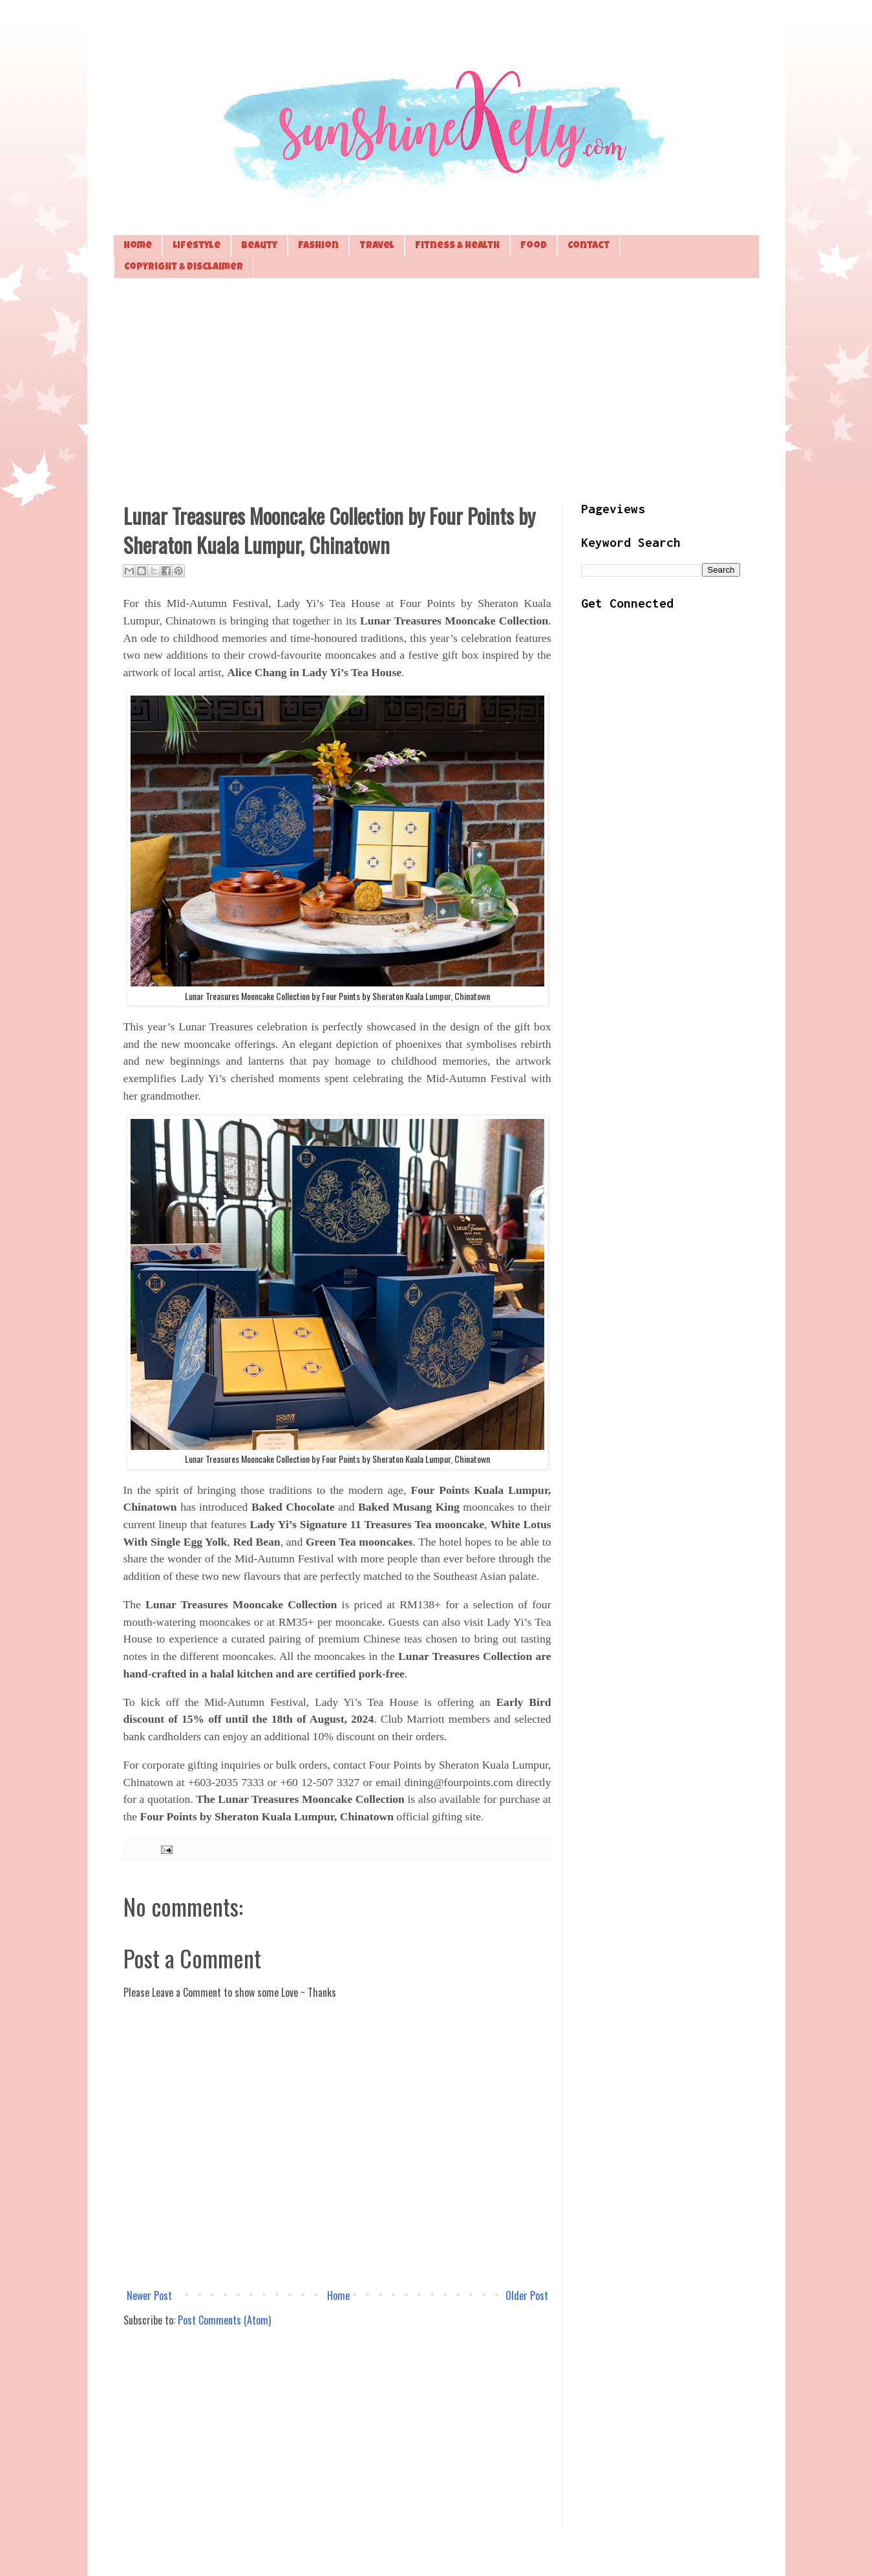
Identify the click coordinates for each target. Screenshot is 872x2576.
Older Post (526, 2295)
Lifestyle (196, 246)
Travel (376, 246)
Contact (589, 246)
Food (533, 246)
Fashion (318, 246)
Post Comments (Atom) (224, 2320)
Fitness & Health (457, 246)
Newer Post (149, 2295)
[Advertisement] (436, 388)
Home (137, 246)
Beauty (259, 246)
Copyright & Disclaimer (183, 267)
